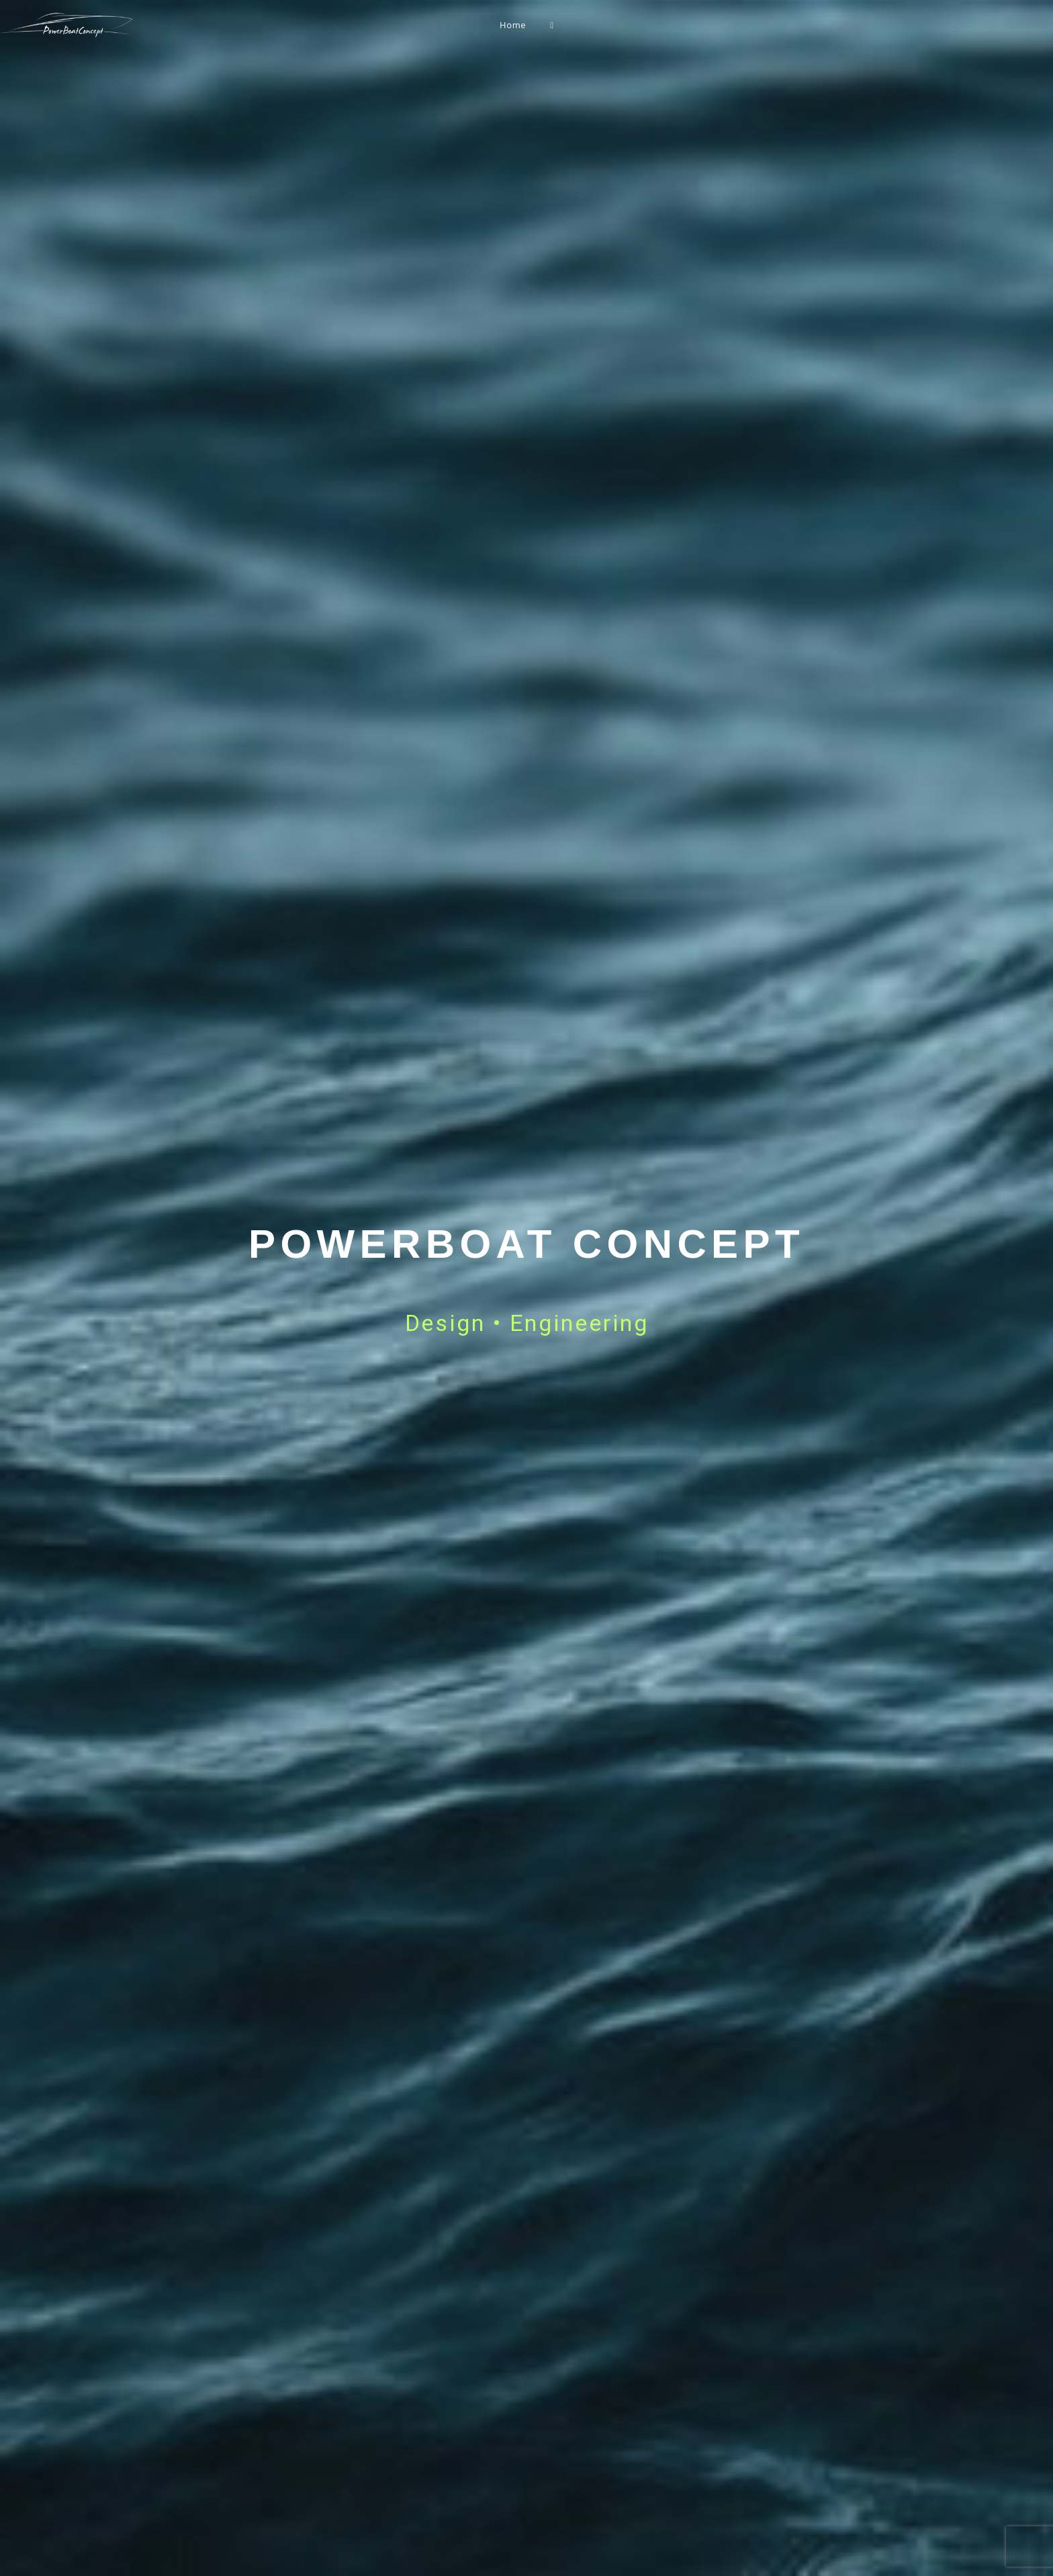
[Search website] (551, 25)
